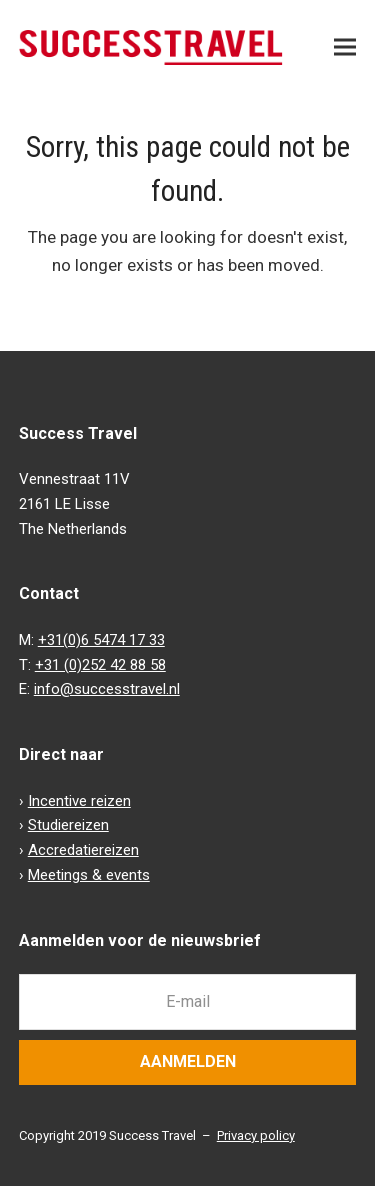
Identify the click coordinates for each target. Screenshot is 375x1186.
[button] (345, 47)
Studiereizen (68, 825)
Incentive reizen (79, 801)
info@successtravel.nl (107, 689)
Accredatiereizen (83, 850)
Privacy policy (256, 1135)
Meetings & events (89, 875)
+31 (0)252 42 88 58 (100, 665)
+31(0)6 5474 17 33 (101, 640)
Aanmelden (188, 1061)
